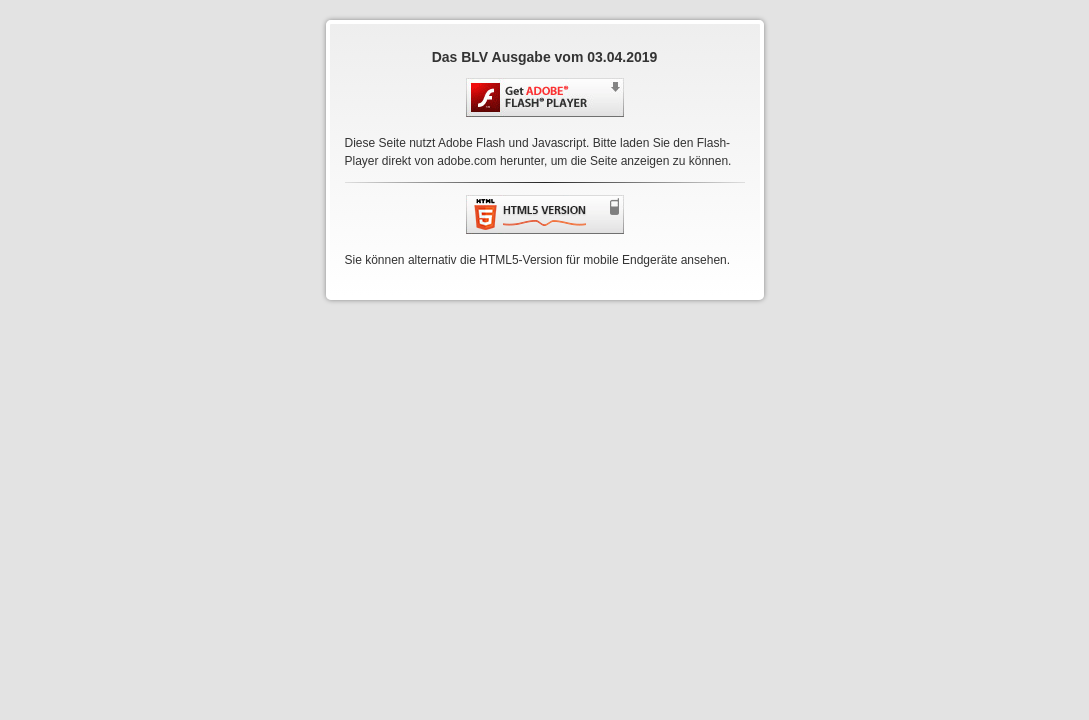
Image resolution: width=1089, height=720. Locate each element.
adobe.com (466, 161)
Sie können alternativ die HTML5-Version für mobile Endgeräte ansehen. (538, 260)
